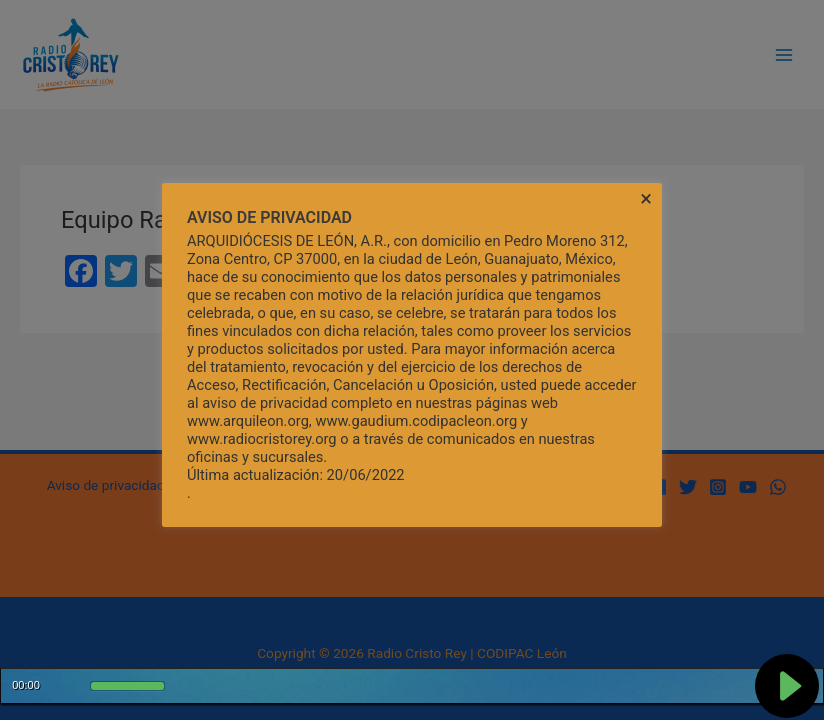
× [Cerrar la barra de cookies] (646, 199)
